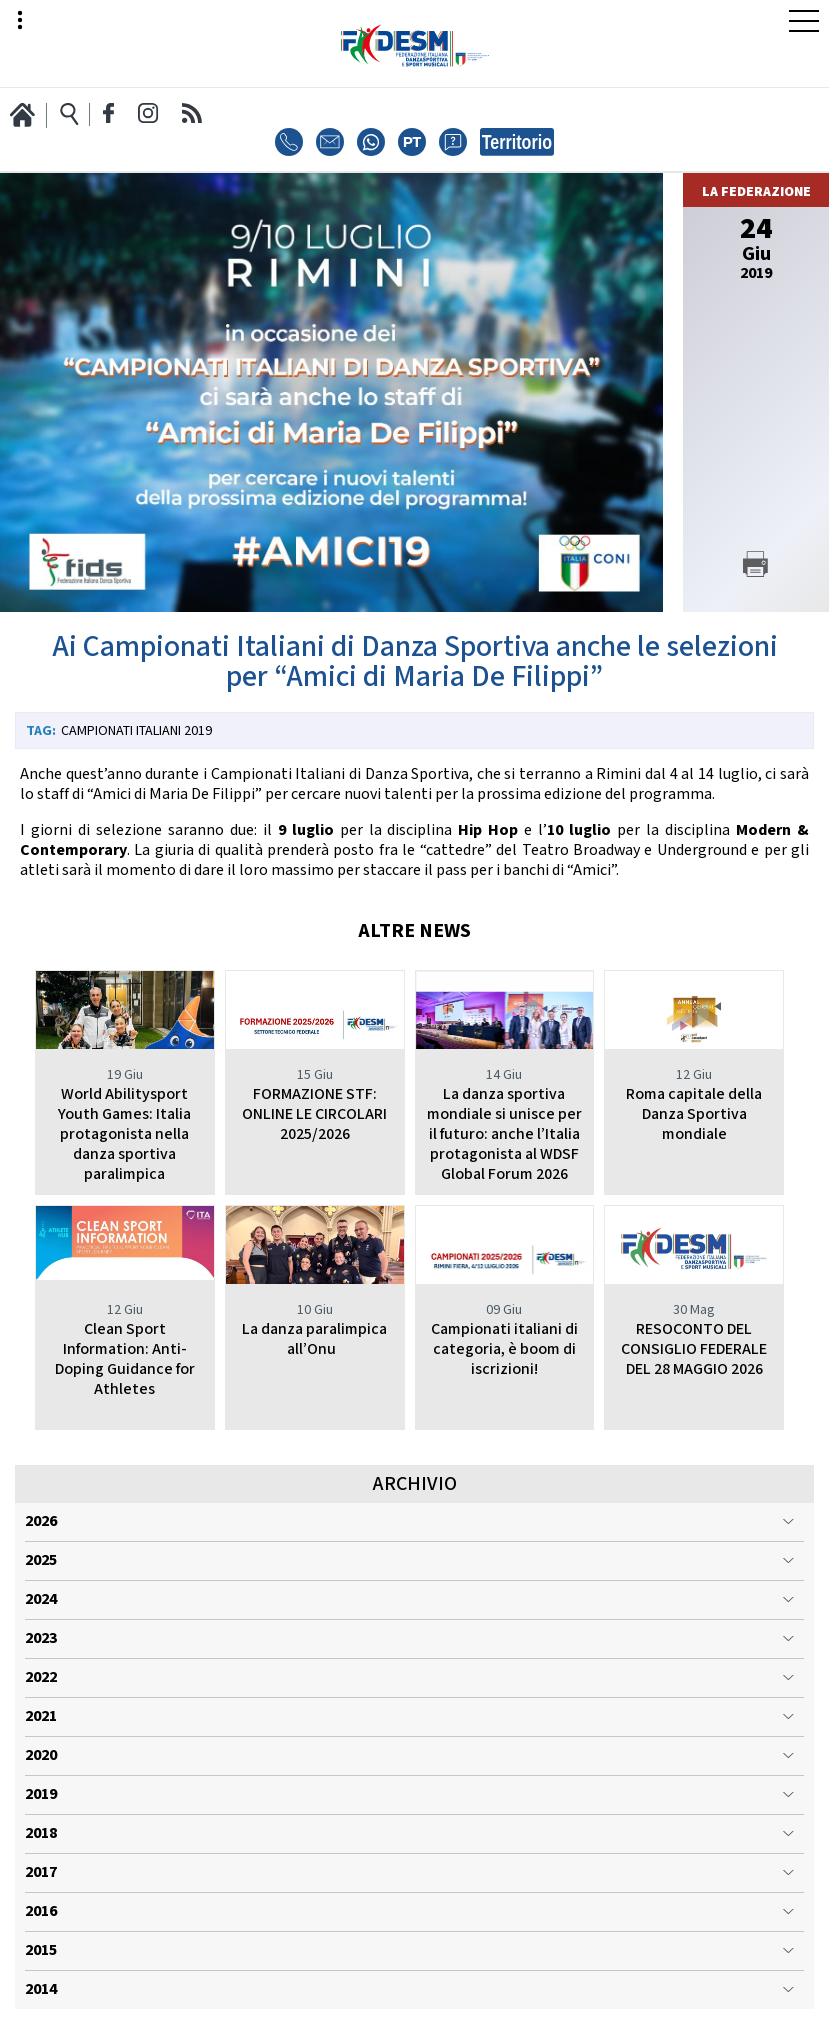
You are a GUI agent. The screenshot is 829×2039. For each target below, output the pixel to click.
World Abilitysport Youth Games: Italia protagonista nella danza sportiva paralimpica (124, 1134)
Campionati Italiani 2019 (136, 731)
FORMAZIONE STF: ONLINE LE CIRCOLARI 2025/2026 (314, 1114)
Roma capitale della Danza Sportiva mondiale (694, 1114)
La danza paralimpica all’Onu (314, 1339)
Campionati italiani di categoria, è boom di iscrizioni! (504, 1349)
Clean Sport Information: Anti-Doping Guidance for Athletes (125, 1359)
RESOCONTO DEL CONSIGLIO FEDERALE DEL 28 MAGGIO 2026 (694, 1349)
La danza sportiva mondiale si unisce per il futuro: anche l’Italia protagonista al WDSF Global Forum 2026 (504, 1134)
